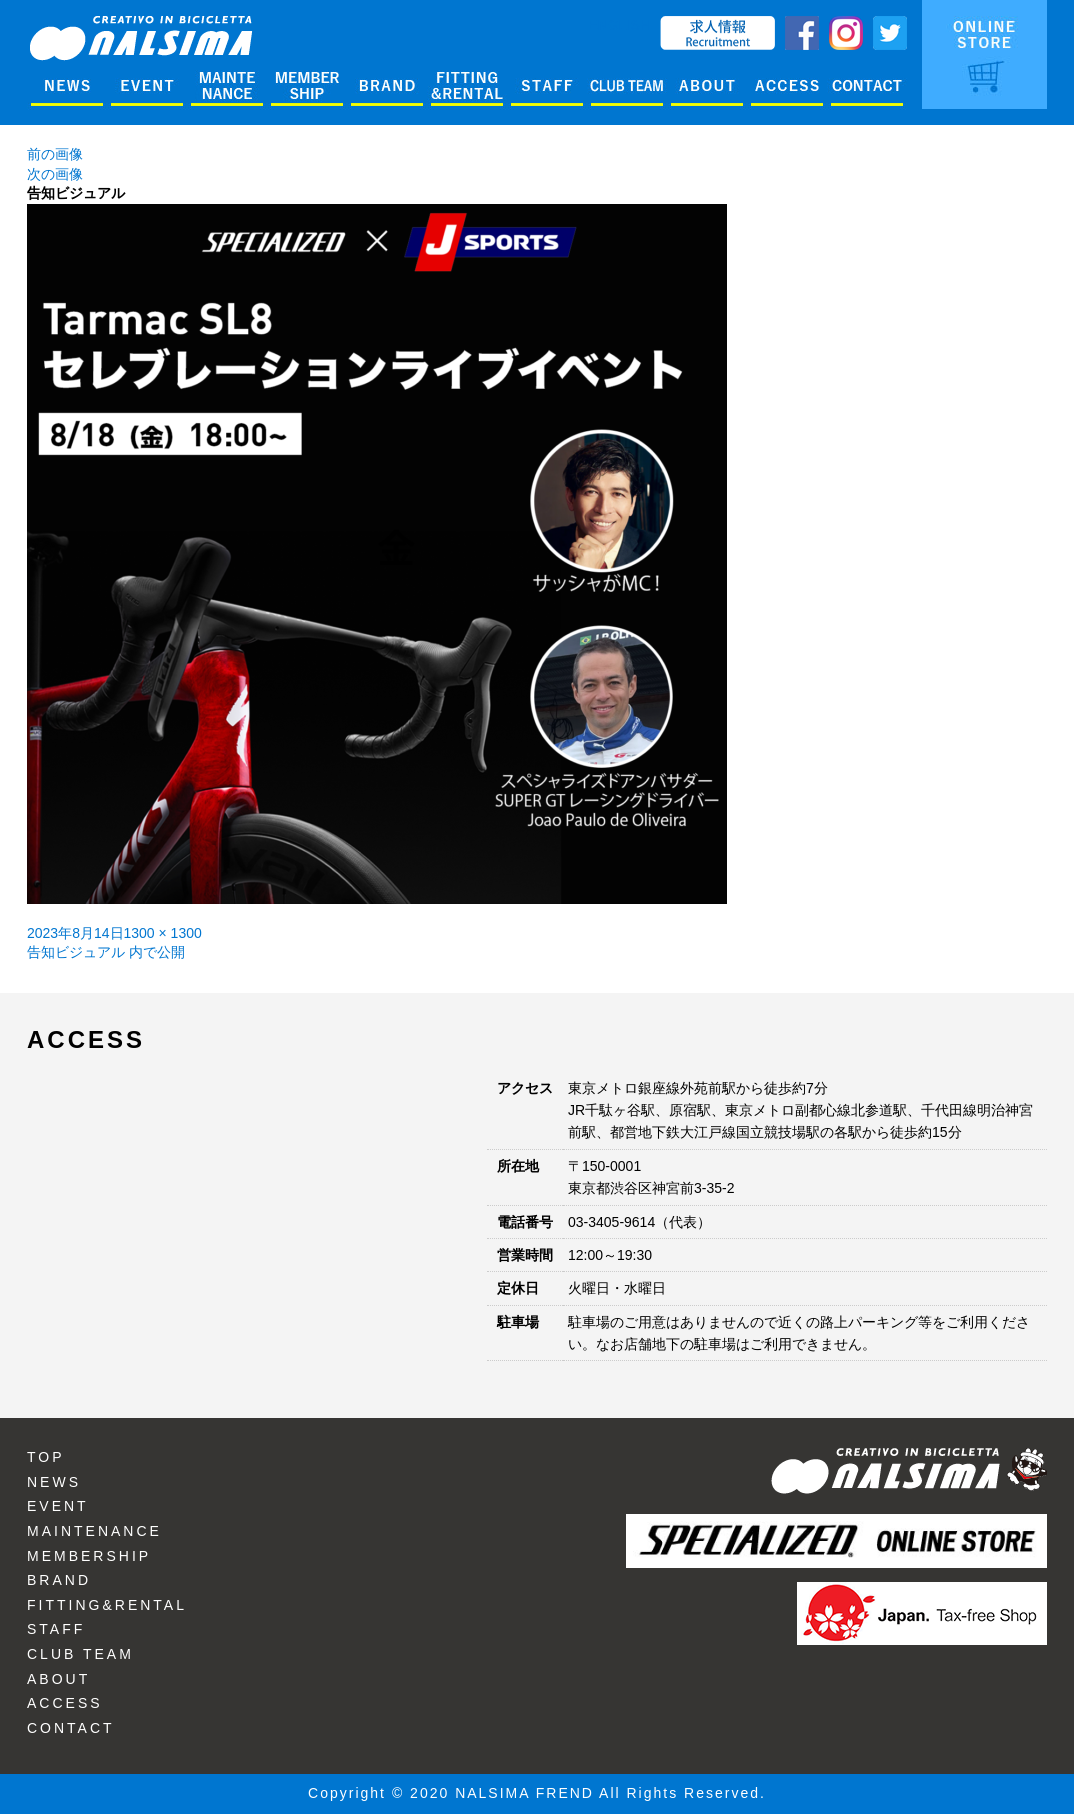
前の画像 (55, 154)
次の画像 (55, 174)
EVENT (58, 1506)
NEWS (54, 1482)
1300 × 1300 (163, 933)
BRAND (59, 1580)
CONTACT (71, 1728)
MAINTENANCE (94, 1531)
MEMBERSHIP (89, 1556)
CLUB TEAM (80, 1654)
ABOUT (58, 1679)
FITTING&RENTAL (107, 1605)
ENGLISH (619, 25)
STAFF (56, 1629)
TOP (46, 1457)
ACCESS (65, 1703)
